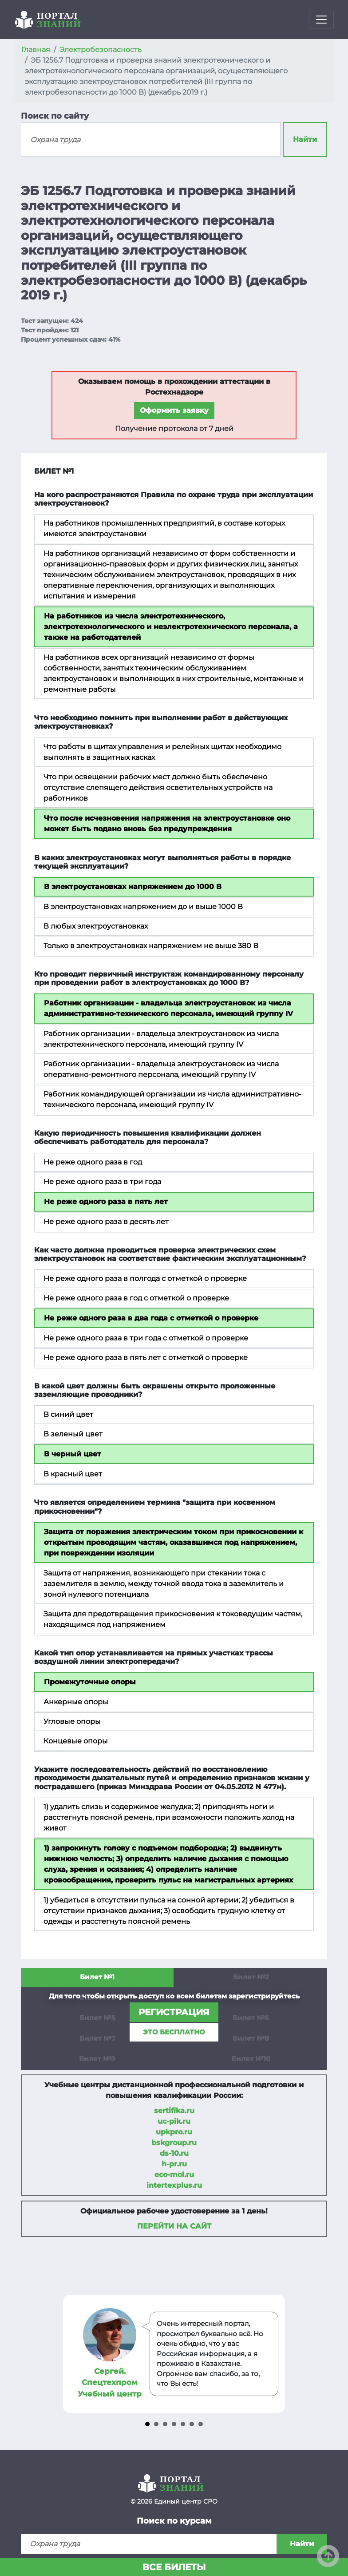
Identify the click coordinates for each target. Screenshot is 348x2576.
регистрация (174, 2012)
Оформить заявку (174, 410)
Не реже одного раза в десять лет (106, 1221)
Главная (35, 49)
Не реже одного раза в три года (102, 1181)
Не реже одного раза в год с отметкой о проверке (136, 1298)
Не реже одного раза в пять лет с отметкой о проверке (146, 1357)
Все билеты (174, 2567)
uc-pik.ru (174, 2121)
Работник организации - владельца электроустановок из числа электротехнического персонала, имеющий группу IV (161, 1039)
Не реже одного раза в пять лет (106, 1201)
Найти (305, 139)
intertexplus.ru (174, 2185)
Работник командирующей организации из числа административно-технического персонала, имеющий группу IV (172, 1099)
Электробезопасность (100, 49)
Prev (71, 2354)
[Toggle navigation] (321, 19)
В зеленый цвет (73, 1434)
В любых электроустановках (96, 926)
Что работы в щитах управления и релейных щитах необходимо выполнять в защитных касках (162, 752)
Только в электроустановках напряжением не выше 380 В (151, 945)
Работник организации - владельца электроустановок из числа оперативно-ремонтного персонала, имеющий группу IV (161, 1069)
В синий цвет (68, 1414)
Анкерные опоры (76, 1702)
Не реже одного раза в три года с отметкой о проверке (146, 1338)
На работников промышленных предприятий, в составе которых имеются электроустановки (164, 528)
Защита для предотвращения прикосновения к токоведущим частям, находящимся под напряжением (173, 1619)
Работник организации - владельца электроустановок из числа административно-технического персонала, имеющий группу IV (168, 1008)
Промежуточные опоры (90, 1682)
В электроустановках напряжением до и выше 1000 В (143, 906)
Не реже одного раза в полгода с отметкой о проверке (145, 1278)
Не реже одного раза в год (93, 1162)
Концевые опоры (76, 1741)
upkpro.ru (174, 2132)
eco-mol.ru (174, 2174)
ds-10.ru (174, 2153)
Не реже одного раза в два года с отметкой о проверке (151, 1318)
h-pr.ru (174, 2164)
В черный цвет (72, 1454)
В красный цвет (73, 1474)
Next (277, 2354)
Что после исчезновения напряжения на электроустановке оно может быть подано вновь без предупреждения (167, 823)
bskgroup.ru (174, 2142)
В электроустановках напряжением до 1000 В (132, 886)
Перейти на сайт (174, 2226)
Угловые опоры (72, 1721)
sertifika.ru (174, 2110)
